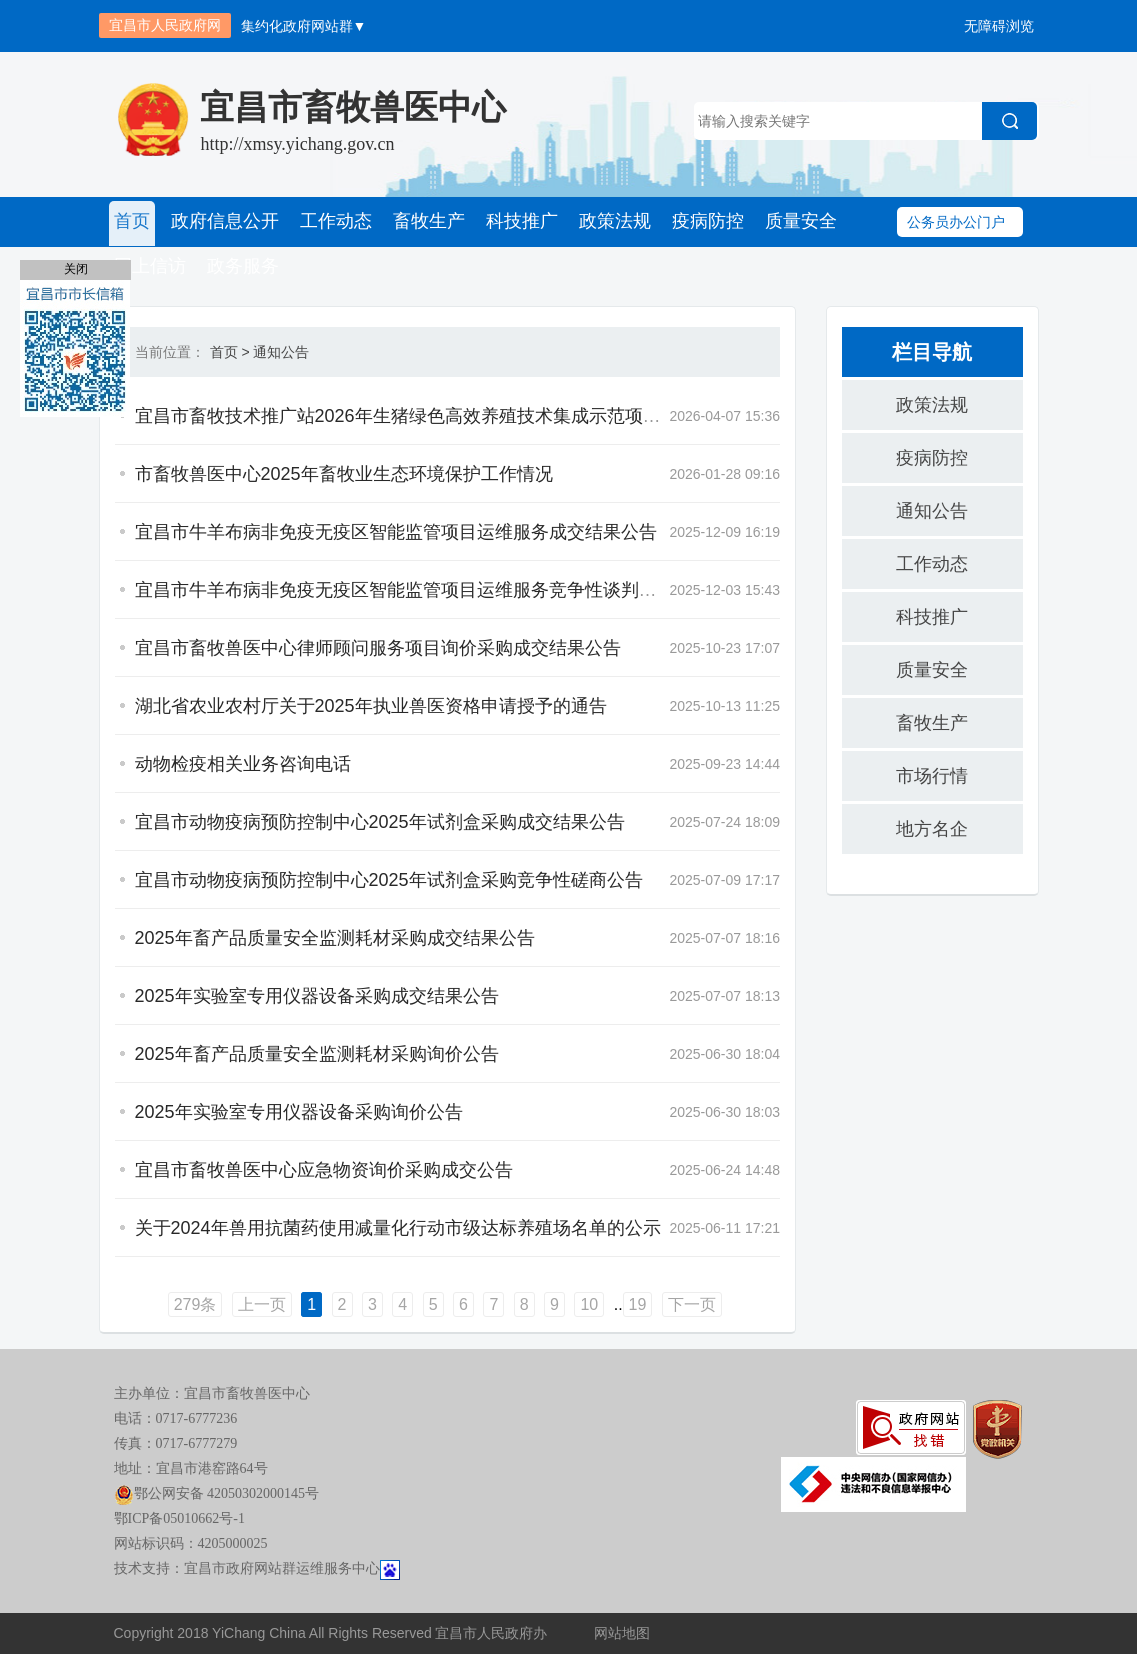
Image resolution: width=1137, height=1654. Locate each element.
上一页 (262, 1305)
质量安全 (794, 222)
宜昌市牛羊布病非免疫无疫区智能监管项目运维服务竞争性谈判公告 (405, 591)
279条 (195, 1305)
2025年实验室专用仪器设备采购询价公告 (299, 1113)
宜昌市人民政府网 (165, 25)
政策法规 (610, 222)
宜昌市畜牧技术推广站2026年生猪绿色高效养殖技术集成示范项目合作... (423, 417)
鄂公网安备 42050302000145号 (217, 1494)
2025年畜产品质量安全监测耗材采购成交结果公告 (335, 939)
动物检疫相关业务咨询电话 (243, 765)
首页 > (230, 353)
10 (589, 1305)
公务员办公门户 (956, 222)
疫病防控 (702, 222)
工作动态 (334, 222)
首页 (132, 222)
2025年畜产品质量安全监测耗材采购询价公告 (317, 1055)
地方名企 (932, 830)
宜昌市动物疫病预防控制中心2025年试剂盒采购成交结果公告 (380, 823)
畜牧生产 (426, 222)
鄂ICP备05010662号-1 (179, 1519)
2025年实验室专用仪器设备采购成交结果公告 (317, 997)
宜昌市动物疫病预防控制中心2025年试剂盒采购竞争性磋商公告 (389, 881)
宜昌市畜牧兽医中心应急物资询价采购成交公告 (324, 1171)
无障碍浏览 (999, 26)
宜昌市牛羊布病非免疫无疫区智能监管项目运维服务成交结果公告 (396, 533)
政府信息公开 (224, 222)
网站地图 (622, 1634)
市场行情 (932, 777)
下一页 (692, 1305)
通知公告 (281, 353)
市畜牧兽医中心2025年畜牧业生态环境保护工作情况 (344, 475)
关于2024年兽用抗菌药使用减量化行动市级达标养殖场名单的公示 (398, 1229)
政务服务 (242, 267)
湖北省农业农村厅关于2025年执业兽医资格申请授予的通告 (371, 707)
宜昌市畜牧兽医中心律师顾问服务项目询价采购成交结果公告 (378, 649)
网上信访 (150, 267)
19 (638, 1305)
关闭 (76, 269)
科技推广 (518, 222)
